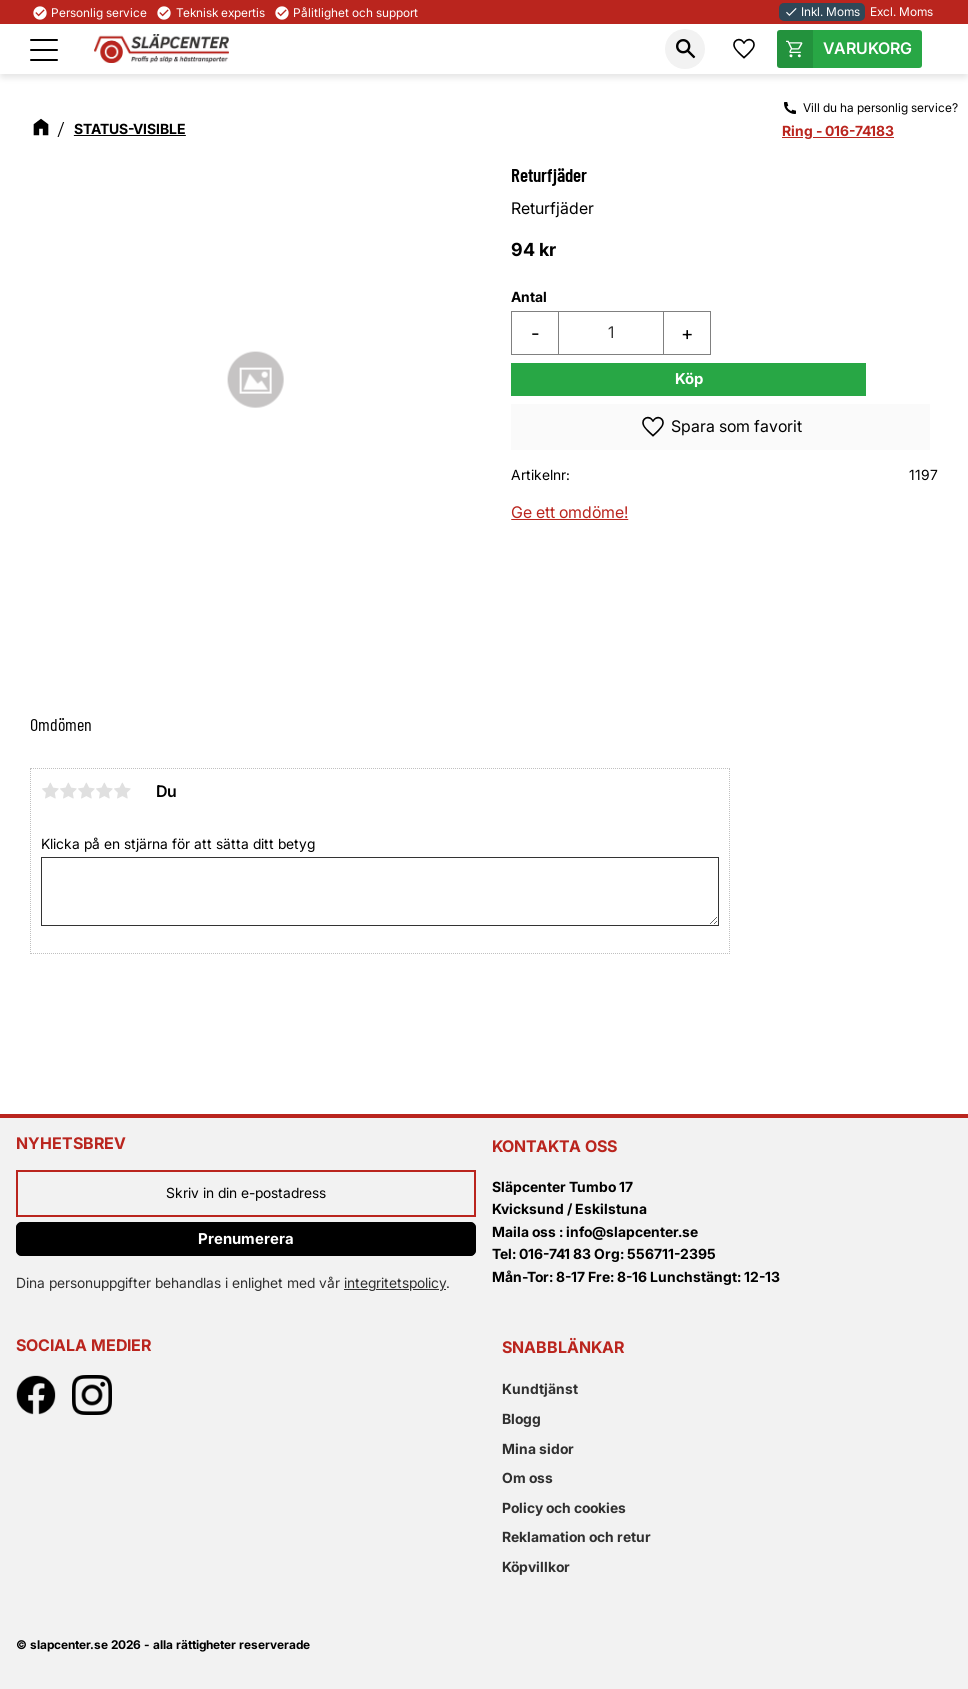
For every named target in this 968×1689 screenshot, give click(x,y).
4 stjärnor (104, 791)
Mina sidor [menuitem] (538, 1448)
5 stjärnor (122, 791)
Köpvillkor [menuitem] (536, 1566)
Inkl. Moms (822, 11)
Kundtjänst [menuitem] (540, 1388)
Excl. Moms (901, 11)
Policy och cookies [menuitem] (564, 1507)
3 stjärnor (86, 791)
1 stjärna (50, 791)
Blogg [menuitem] (521, 1418)
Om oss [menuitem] (527, 1477)
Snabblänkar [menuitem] (563, 1347)
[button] (44, 50)
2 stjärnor (68, 791)
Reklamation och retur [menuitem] (576, 1536)
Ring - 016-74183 (838, 130)
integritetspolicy (395, 1282)
